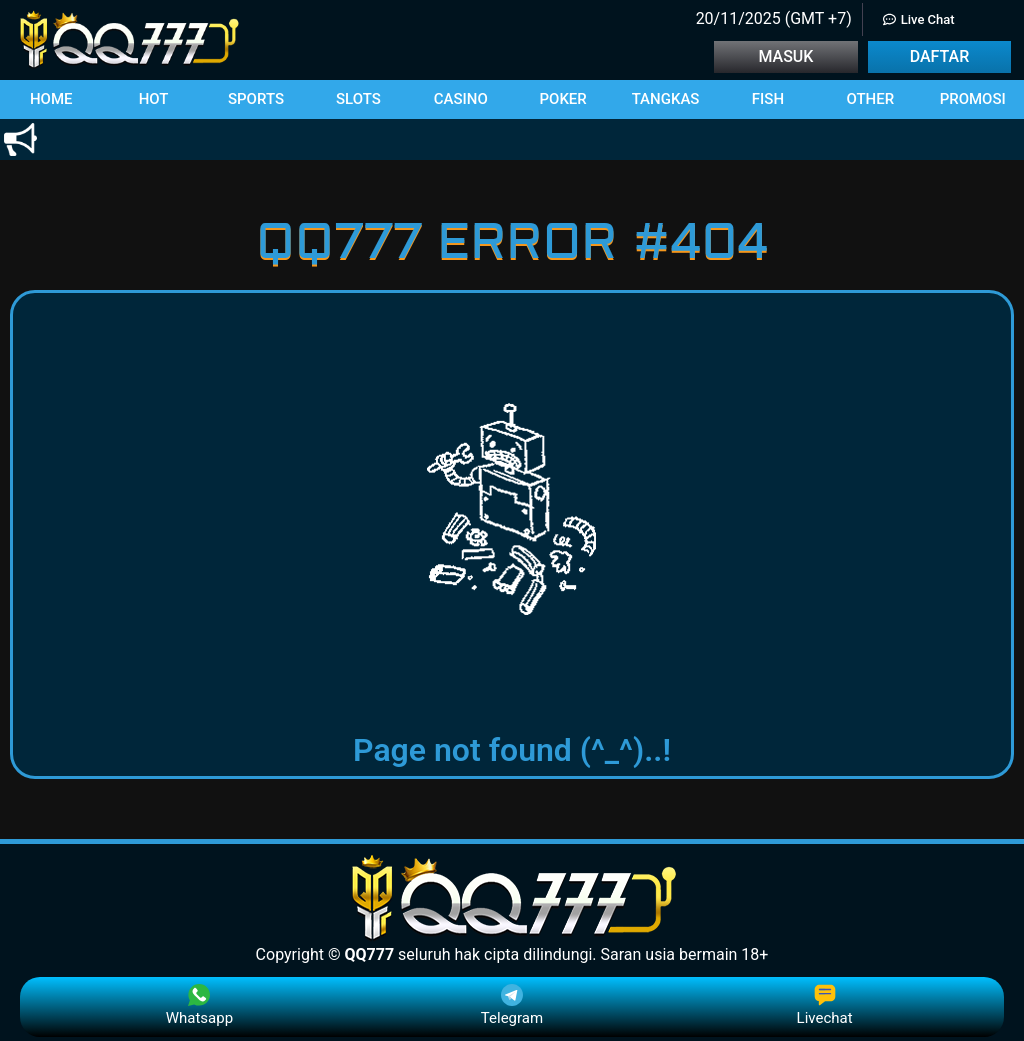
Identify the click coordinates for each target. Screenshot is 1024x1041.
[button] (51, 99)
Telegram (512, 1005)
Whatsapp (199, 1005)
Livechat (825, 1005)
